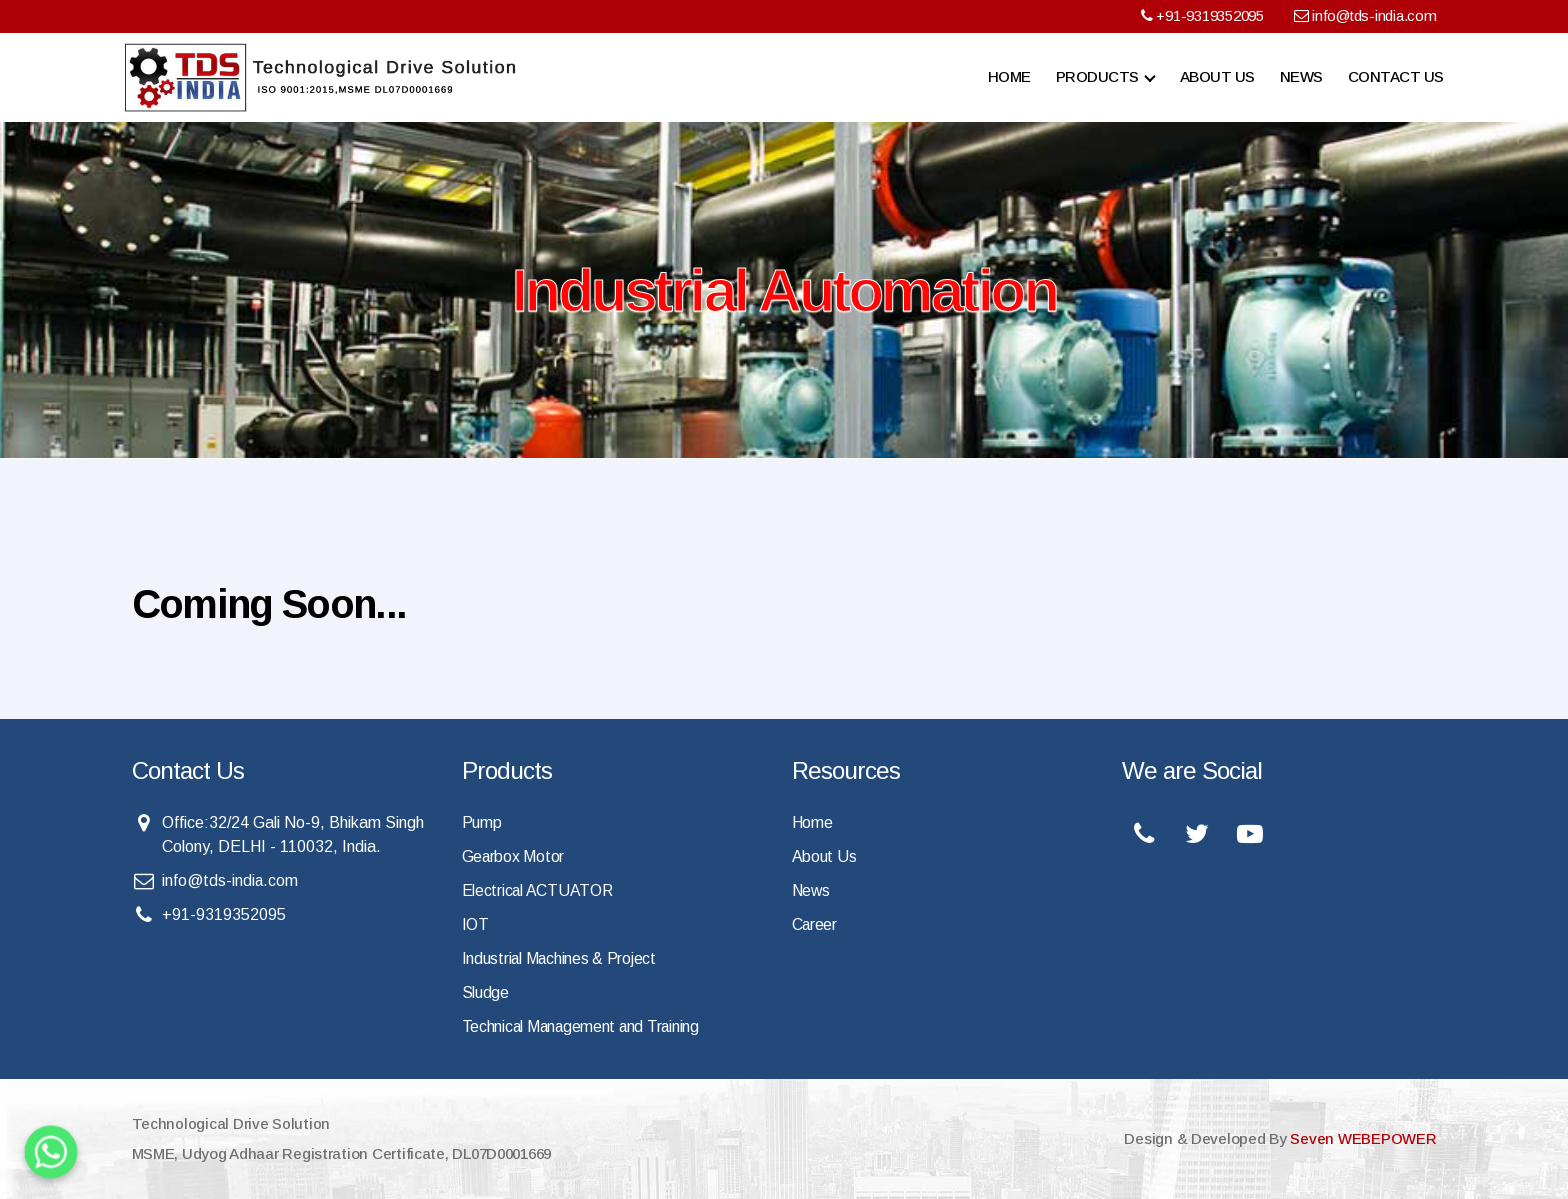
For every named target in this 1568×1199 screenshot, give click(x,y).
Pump (482, 822)
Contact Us (1396, 76)
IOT (475, 924)
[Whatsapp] (51, 1152)
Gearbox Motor (514, 856)
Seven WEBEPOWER (1364, 1138)
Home (1009, 76)
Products (1097, 76)
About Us (1217, 76)
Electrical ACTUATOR (538, 890)
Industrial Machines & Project (560, 958)
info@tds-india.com (1365, 15)
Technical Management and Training (583, 1026)
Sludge (485, 992)
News (1301, 76)
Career (815, 924)
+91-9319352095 (1201, 15)
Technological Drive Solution (231, 1123)
